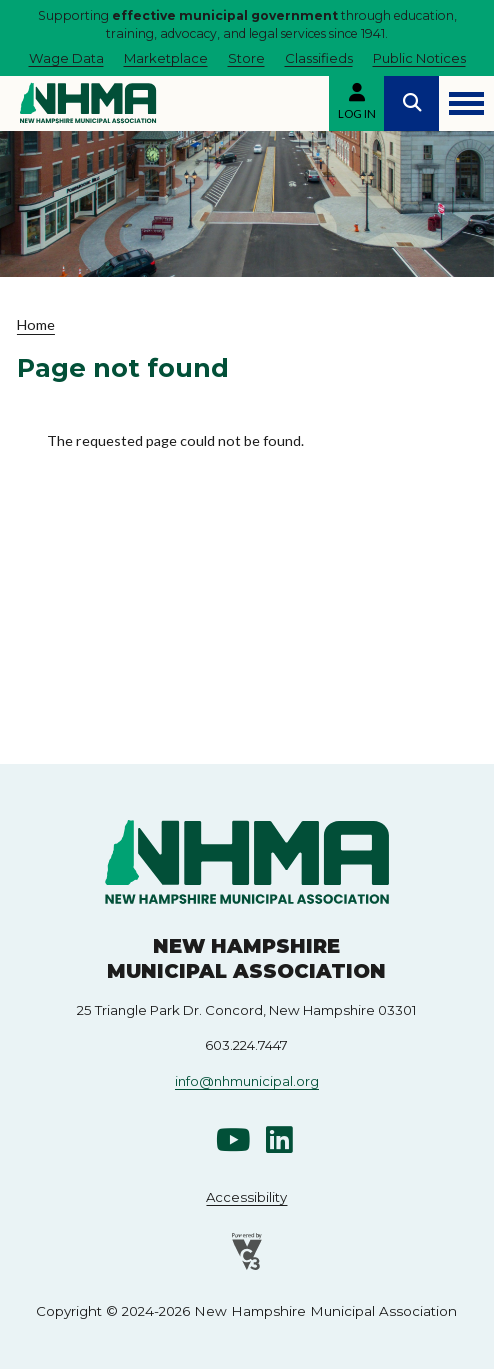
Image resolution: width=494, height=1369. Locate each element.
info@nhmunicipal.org (247, 1081)
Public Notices (419, 58)
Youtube (233, 1139)
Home (36, 324)
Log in (357, 113)
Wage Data (66, 58)
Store (246, 58)
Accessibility (246, 1197)
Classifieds (319, 58)
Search (411, 103)
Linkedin (279, 1139)
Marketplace (166, 58)
